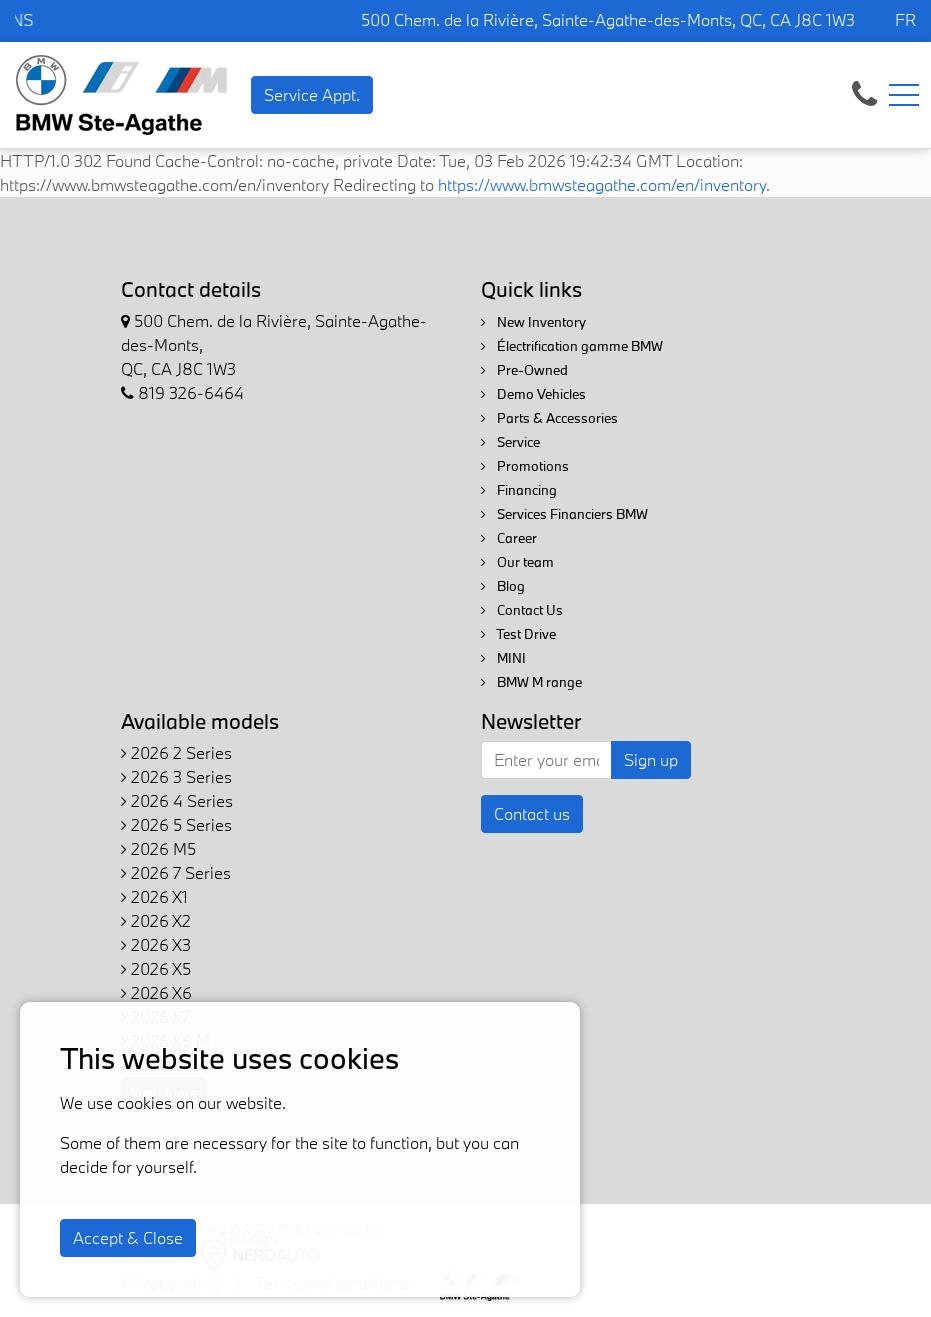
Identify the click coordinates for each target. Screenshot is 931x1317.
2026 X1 (154, 896)
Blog (503, 586)
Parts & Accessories (549, 418)
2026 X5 (156, 968)
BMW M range (531, 682)
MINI (503, 658)
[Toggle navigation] (904, 95)
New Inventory (533, 322)
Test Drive (518, 634)
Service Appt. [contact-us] (312, 94)
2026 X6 (156, 992)
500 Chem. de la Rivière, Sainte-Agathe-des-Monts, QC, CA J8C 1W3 (608, 19)
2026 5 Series (176, 824)
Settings (247, 1237)
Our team (517, 562)
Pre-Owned (524, 370)
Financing (519, 490)
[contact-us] (864, 92)
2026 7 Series (176, 872)
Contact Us (522, 610)
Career (509, 538)
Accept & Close (128, 1237)
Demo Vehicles (533, 394)
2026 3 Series (176, 776)
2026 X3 (156, 944)
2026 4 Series (177, 800)
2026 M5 (158, 848)
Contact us (532, 813)
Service (510, 442)
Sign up (651, 759)
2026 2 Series (176, 752)
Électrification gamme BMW (572, 346)
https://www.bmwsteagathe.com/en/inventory (602, 184)
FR (905, 19)
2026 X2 (156, 920)
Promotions (525, 466)
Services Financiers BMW (564, 514)
